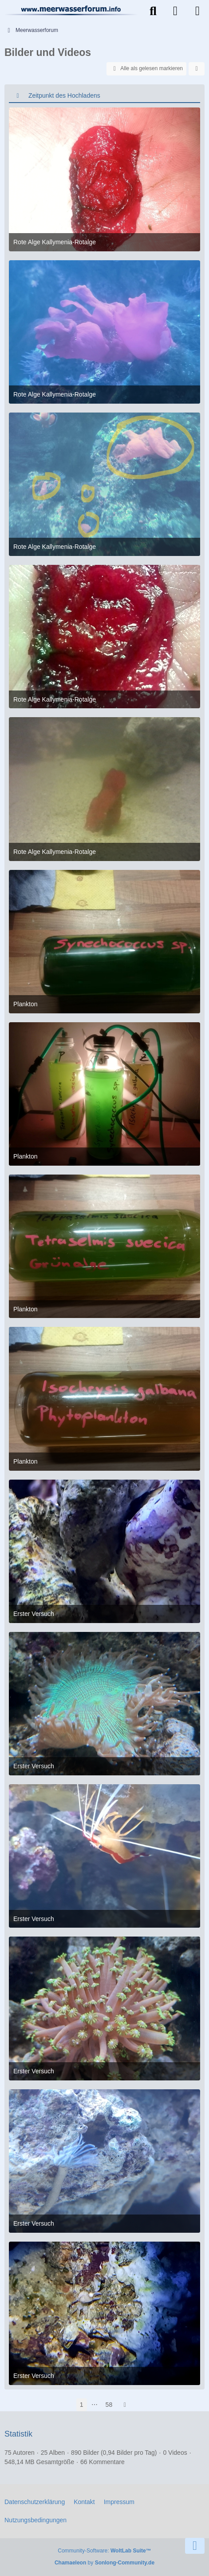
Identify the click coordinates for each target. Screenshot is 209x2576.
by (104, 2563)
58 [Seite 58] (109, 2404)
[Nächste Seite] (125, 2404)
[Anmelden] (175, 11)
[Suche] (153, 11)
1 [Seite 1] (81, 2404)
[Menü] (197, 11)
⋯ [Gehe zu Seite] (94, 2404)
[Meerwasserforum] (71, 10)
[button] (197, 68)
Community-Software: (104, 2551)
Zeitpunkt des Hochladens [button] (64, 95)
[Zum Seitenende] (195, 2546)
